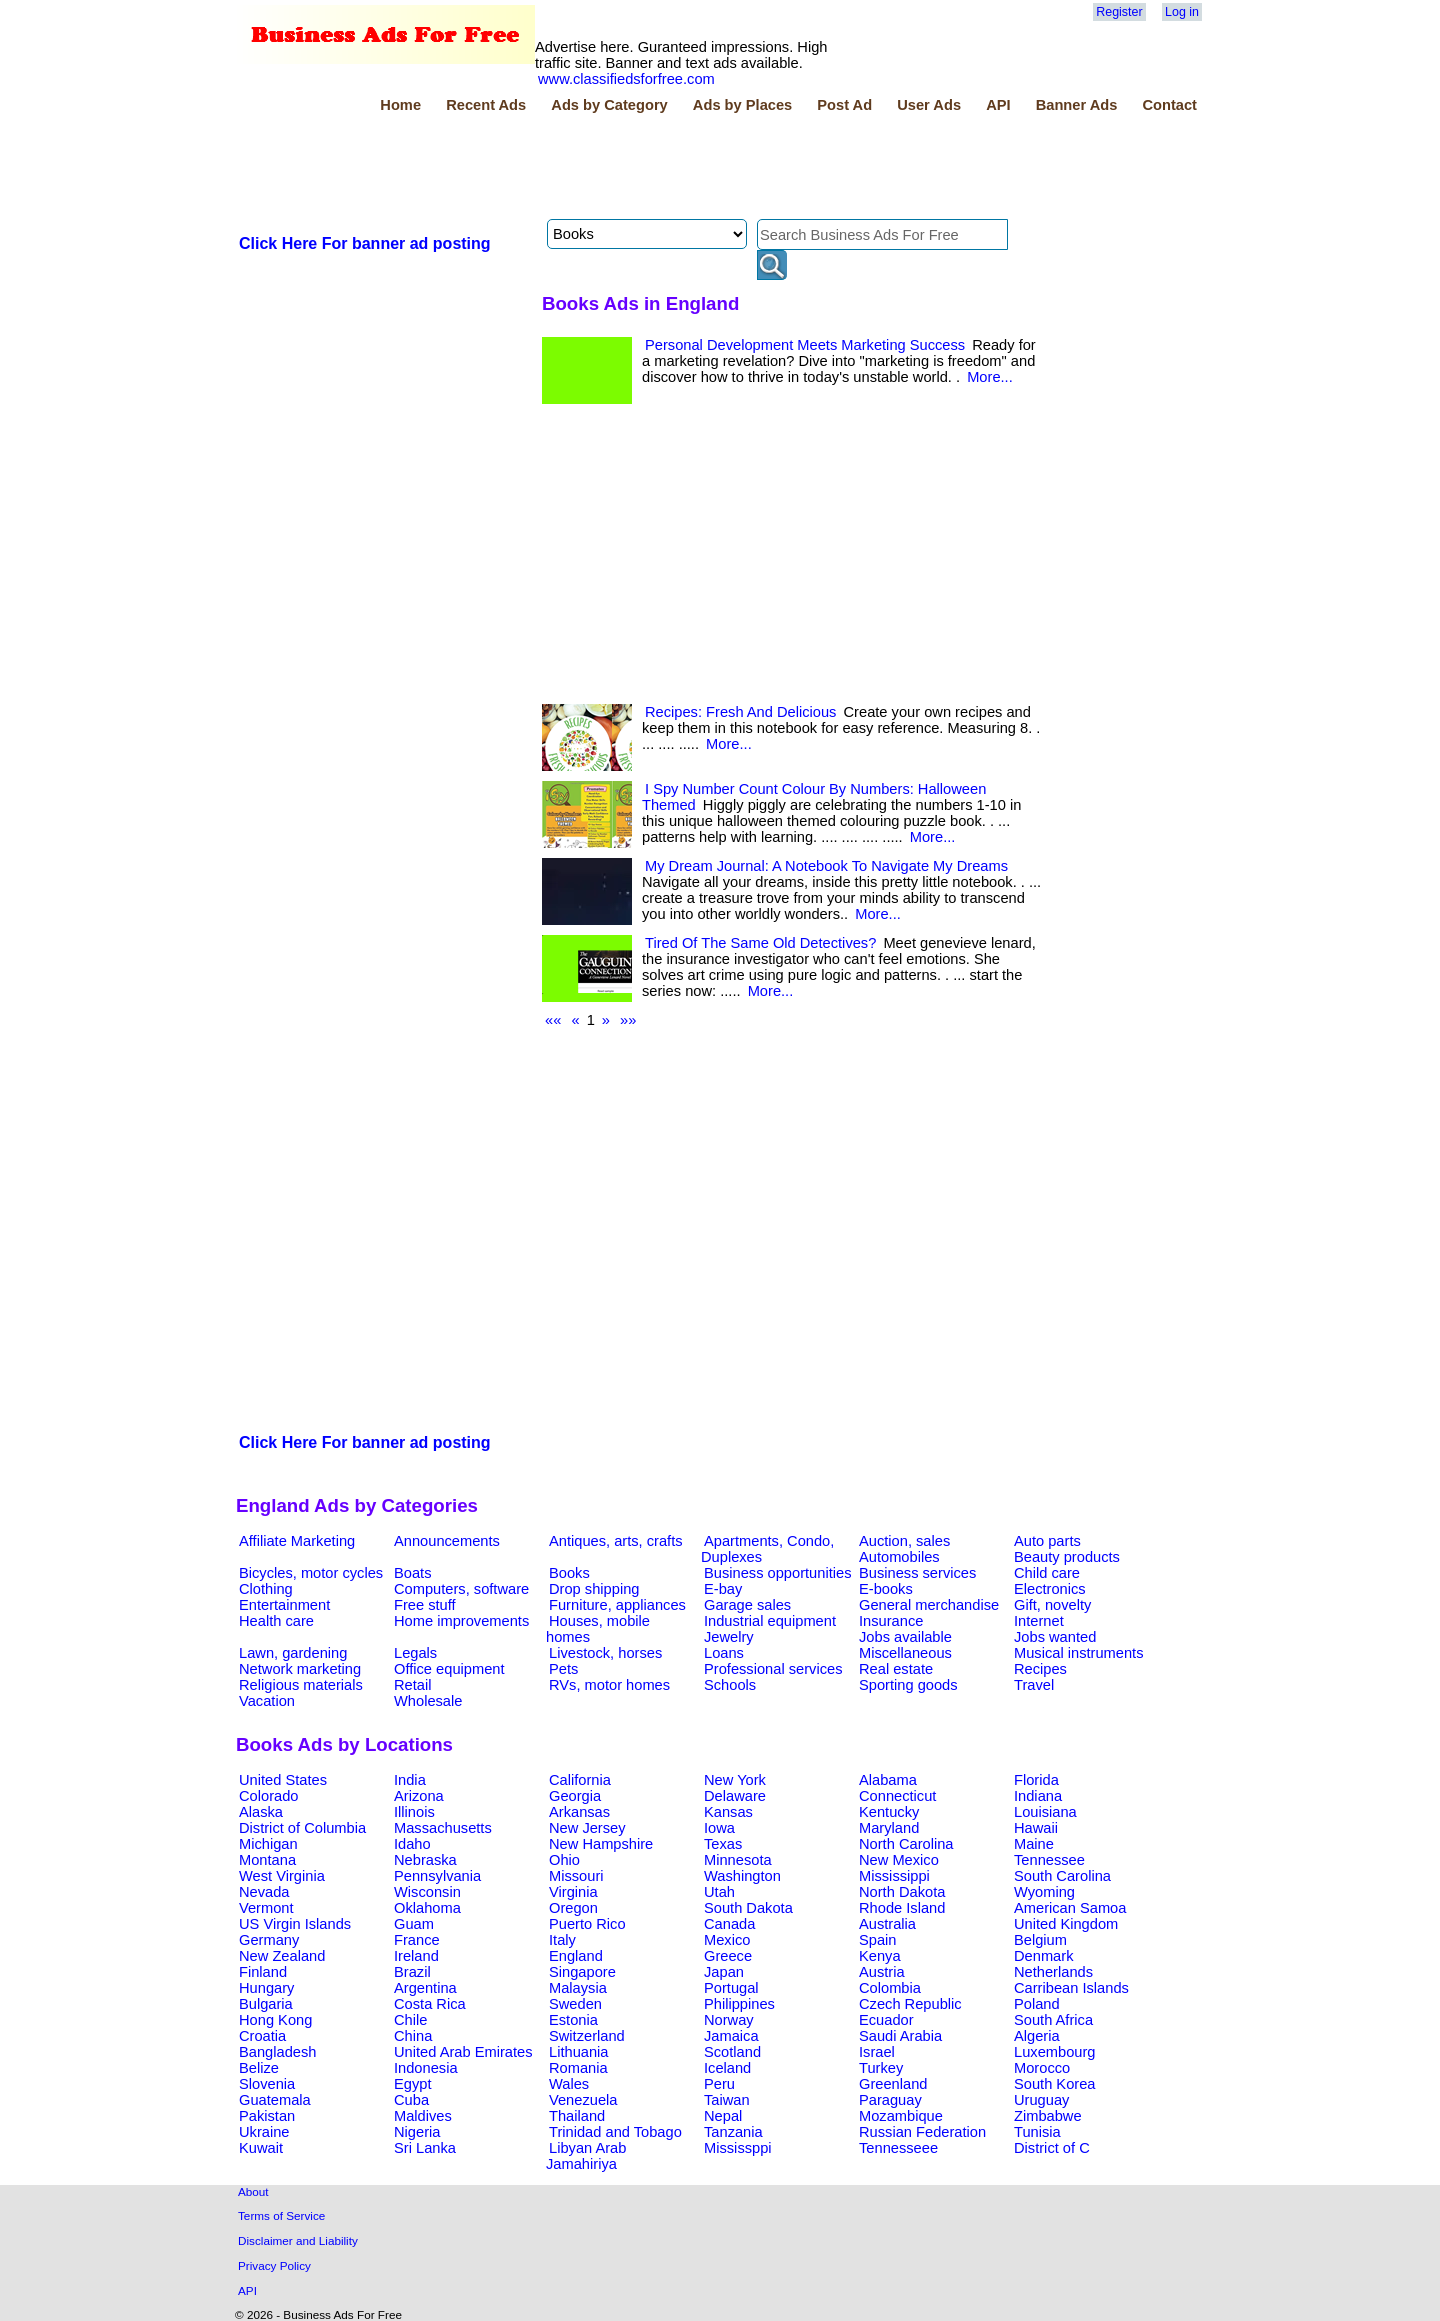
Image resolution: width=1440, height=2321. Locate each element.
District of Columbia (302, 1828)
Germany (269, 1940)
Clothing (266, 1589)
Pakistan (267, 2116)
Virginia (573, 1892)
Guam (414, 1924)
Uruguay (1041, 2100)
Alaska (261, 1812)
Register (1119, 12)
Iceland (727, 2068)
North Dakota (902, 1892)
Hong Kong (275, 2020)
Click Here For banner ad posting (365, 243)
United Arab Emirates (463, 2052)
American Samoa (1070, 1908)
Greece (728, 1956)
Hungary (266, 1988)
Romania (578, 2068)
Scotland (732, 2052)
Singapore (582, 1972)
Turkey (881, 2068)
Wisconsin (427, 1892)
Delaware (735, 1796)
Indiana (1038, 1796)
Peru (719, 2084)
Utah (719, 1892)
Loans (724, 1653)
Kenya (880, 1956)
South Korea (1054, 2084)
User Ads (929, 105)
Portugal (731, 1988)
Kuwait (261, 2148)
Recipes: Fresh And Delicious (740, 712)
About (253, 2191)
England (576, 1956)
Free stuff (425, 1605)
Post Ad (844, 105)
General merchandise (929, 1605)
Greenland (893, 2084)
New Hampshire (601, 1844)
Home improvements (461, 1621)
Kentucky (889, 1812)
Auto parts (1047, 1541)
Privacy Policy (274, 2265)
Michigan (268, 1844)
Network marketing (300, 1669)
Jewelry (729, 1637)
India (410, 1780)
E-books (886, 1589)
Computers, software (461, 1589)
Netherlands (1053, 1972)
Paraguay (890, 2100)
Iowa (719, 1828)
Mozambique (901, 2116)
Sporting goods (908, 1685)
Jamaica (731, 2036)
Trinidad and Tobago (615, 2132)
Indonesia (426, 2068)
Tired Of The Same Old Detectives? (760, 943)
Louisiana (1045, 1812)
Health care (276, 1621)
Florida (1036, 1780)
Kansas (728, 1812)
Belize (259, 2068)
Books (569, 1573)
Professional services (773, 1669)
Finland (263, 1972)
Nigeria (417, 2132)
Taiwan (727, 2100)
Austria (882, 1972)
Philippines (739, 2004)
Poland (1037, 2004)
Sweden (575, 2004)
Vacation (267, 1701)
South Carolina (1062, 1876)
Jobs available (905, 1637)
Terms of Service (281, 2215)
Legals (415, 1653)
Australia (887, 1924)
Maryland (889, 1828)
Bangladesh (277, 2052)
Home (400, 105)
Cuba (411, 2100)
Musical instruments (1079, 1653)
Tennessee (1049, 1860)
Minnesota (738, 1860)
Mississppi (738, 2148)
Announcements (447, 1541)
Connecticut (897, 1796)
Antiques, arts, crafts (616, 1541)
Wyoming (1044, 1892)
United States (283, 1780)
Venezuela (583, 2100)
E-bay (723, 1589)
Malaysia (578, 1988)
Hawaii (1036, 1828)
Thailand (577, 2116)
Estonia (573, 2020)
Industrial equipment (770, 1621)
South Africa (1053, 2020)
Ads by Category (609, 105)
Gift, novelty (1052, 1605)
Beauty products (1067, 1557)
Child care (1047, 1573)
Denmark (1043, 1956)
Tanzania (733, 2132)
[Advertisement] (600, 169)
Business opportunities (777, 1573)
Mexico (727, 1940)
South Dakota (748, 1908)
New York (735, 1780)
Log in (1182, 12)
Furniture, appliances (617, 1605)
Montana (267, 1860)
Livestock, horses (605, 1653)
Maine (1034, 1844)
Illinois (414, 1812)
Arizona (419, 1796)
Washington (742, 1876)
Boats (412, 1573)
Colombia (890, 1988)
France (417, 1940)
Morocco (1042, 2068)
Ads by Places (742, 105)
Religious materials (301, 1685)
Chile (410, 2020)
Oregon (573, 1908)
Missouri (576, 1876)
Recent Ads (486, 105)
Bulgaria (266, 2004)
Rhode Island (902, 1908)
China (413, 2036)
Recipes (1040, 1669)
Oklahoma (427, 1908)
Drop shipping (594, 1589)
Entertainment (284, 1605)
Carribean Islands (1071, 1988)
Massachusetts (443, 1828)
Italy (562, 1940)
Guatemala (275, 2100)
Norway (729, 2020)
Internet (1039, 1621)
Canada (729, 1924)
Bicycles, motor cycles (311, 1573)
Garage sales (747, 1605)
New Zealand (282, 1956)
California (580, 1780)
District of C (1052, 2148)
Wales (569, 2084)
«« (553, 1020)
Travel (1034, 1685)
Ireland (416, 1956)
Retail (412, 1685)
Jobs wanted (1055, 1637)
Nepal (723, 2116)
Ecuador (886, 2020)
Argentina (425, 1988)
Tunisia (1037, 2132)
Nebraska (425, 1860)
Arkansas (579, 1812)
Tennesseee (898, 2148)
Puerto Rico (587, 1924)
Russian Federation (922, 2132)
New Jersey (587, 1828)
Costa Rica (430, 2004)
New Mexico (899, 1860)
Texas (723, 1844)
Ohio (564, 1860)
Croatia (262, 2036)
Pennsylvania (437, 1876)
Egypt (412, 2084)
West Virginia (282, 1876)
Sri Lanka (425, 2148)
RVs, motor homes (609, 1685)
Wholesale (428, 1701)
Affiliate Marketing (297, 1541)
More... (990, 377)
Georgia (575, 1796)
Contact (1169, 105)
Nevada (264, 1892)
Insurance (891, 1621)
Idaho (412, 1844)
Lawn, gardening (293, 1653)
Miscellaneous (905, 1653)
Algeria (1037, 2036)
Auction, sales (904, 1541)
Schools (730, 1685)
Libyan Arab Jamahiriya (586, 2156)
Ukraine (264, 2132)
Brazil (412, 1972)
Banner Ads (1077, 105)
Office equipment (449, 1669)
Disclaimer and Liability (298, 2240)
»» (628, 1020)
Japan (724, 1972)
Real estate (896, 1669)
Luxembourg (1054, 2052)
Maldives (423, 2116)
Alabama (888, 1780)
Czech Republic (910, 2004)
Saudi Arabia (900, 2036)
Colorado (268, 1796)
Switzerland (587, 2036)
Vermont (266, 1908)
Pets (563, 1669)
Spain (878, 1940)
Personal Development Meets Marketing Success (805, 345)
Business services (917, 1573)
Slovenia (267, 2084)
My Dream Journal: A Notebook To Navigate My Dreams (826, 866)
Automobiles (899, 1557)
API (998, 105)
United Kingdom (1066, 1924)
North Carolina (906, 1844)
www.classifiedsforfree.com (626, 79)
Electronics (1050, 1589)
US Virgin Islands (295, 1924)
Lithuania (579, 2052)
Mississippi (894, 1876)
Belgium (1040, 1940)
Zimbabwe (1048, 2116)
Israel (877, 2052)
